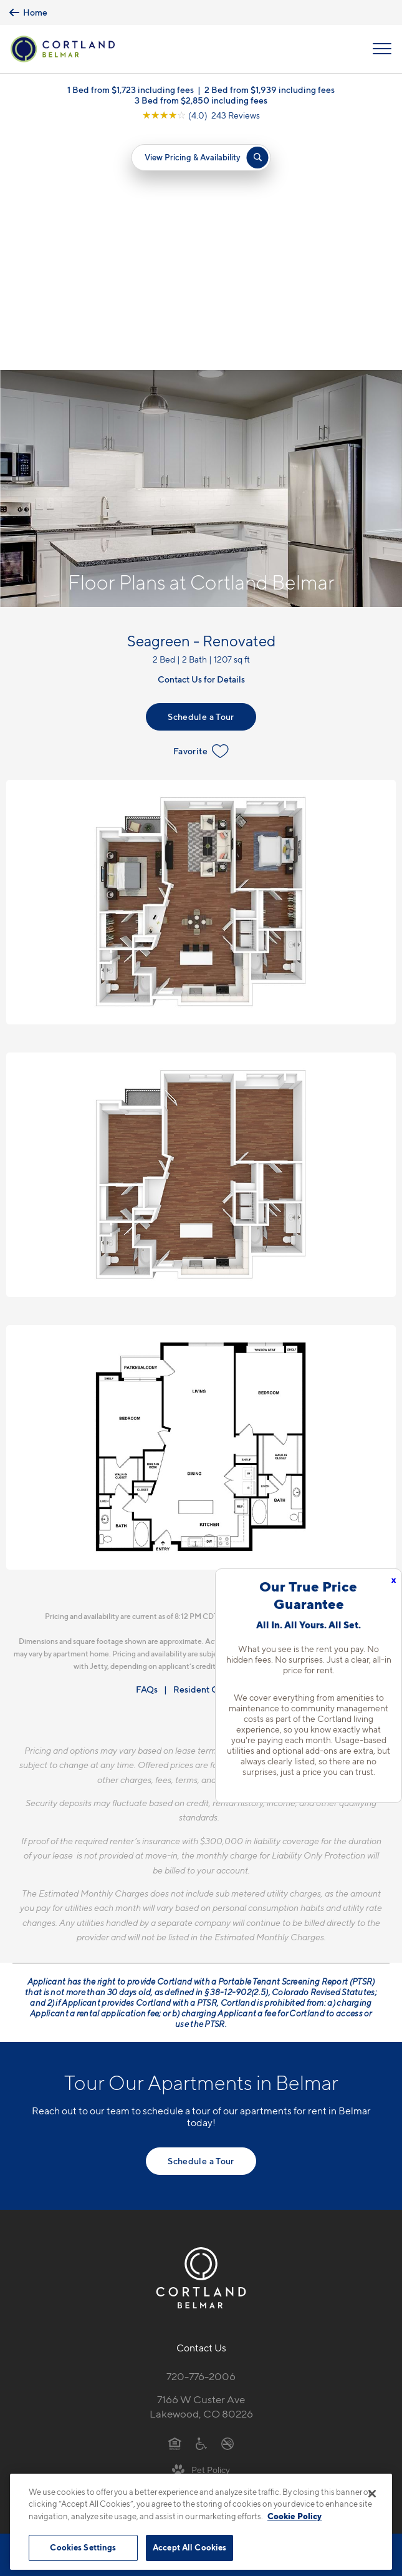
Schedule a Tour (201, 478)
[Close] (372, 2493)
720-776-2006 (201, 2138)
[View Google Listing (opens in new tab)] (201, 115)
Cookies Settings (83, 2547)
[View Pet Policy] (201, 2231)
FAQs (147, 1451)
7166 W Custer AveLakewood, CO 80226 (201, 2168)
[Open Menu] (382, 48)
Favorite (201, 513)
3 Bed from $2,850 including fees (201, 100)
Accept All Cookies (189, 2547)
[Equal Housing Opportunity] (174, 2205)
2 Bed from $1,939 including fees (269, 89)
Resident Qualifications (219, 1451)
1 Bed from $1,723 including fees (130, 89)
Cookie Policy (294, 2516)
